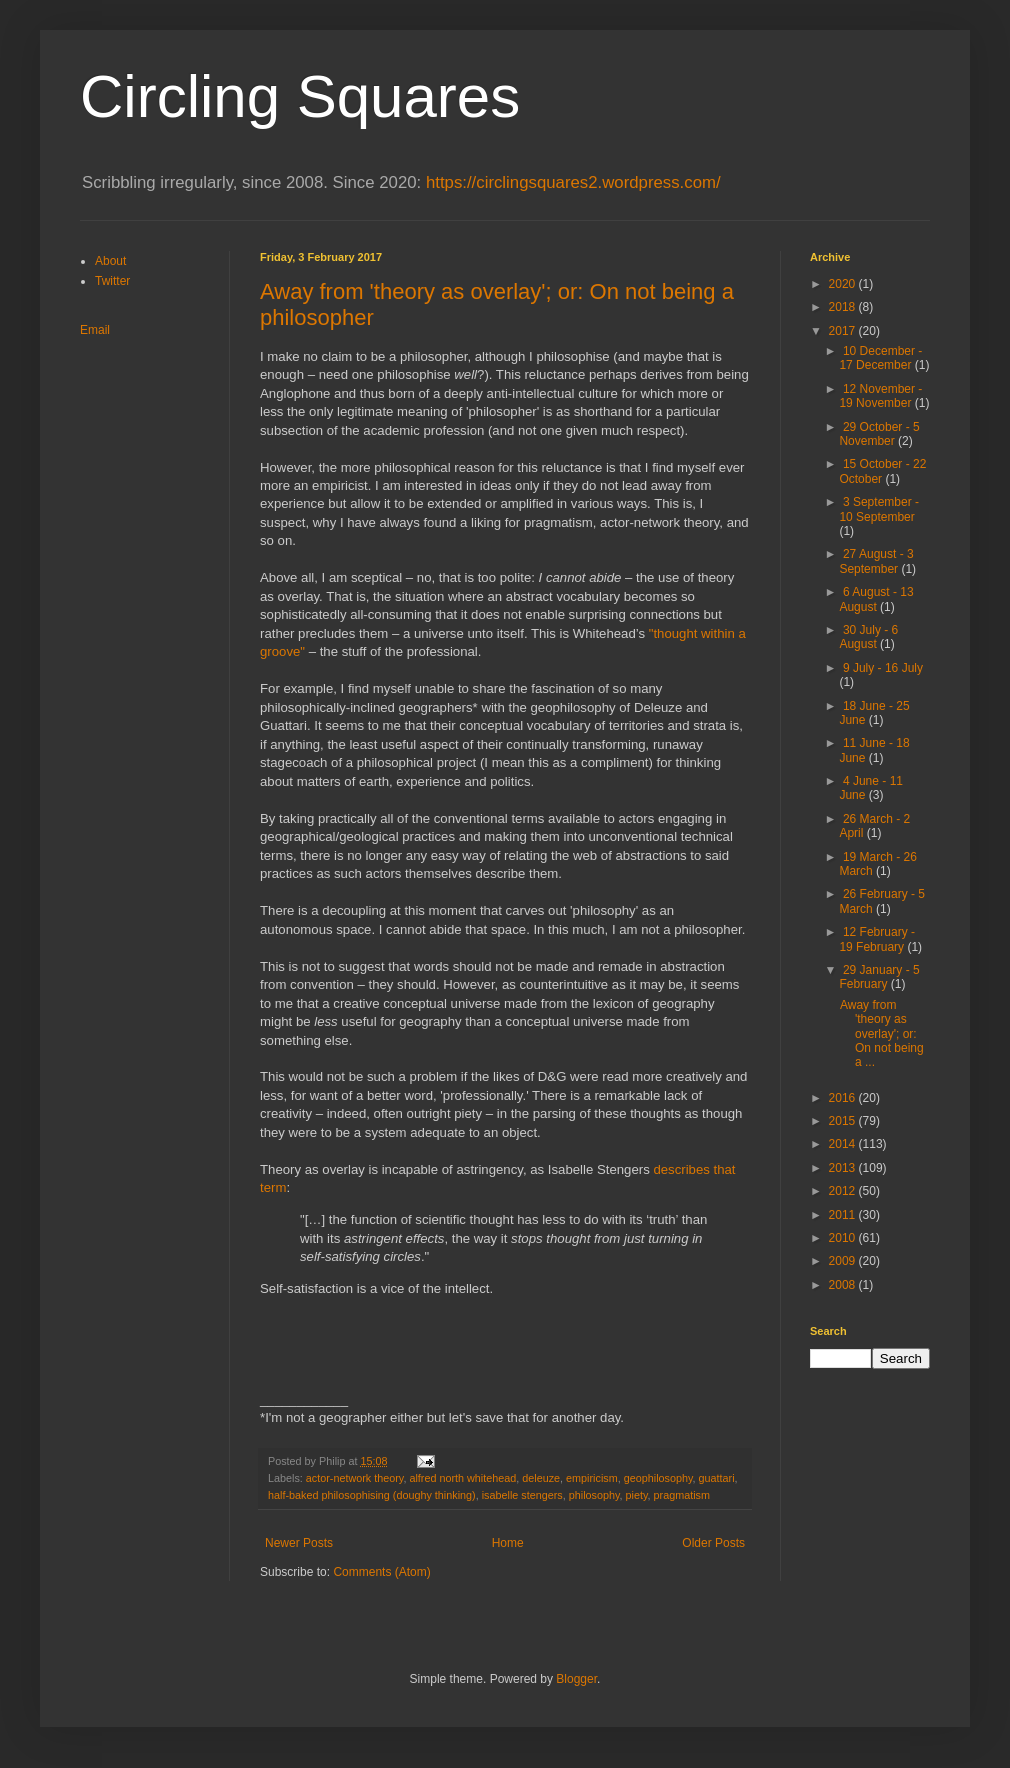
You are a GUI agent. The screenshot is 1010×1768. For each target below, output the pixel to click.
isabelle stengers (522, 1495)
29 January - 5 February (879, 977)
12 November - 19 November (880, 396)
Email (95, 330)
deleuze (541, 1478)
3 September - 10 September (879, 509)
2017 (844, 331)
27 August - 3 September (876, 561)
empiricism (592, 1478)
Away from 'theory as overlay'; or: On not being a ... (882, 1034)
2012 (844, 1191)
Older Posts (713, 1543)
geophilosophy (658, 1478)
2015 (844, 1121)
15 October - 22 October (882, 471)
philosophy (594, 1495)
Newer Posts (299, 1543)
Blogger (576, 1679)
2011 (844, 1215)
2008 (844, 1285)
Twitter (112, 281)
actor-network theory (355, 1478)
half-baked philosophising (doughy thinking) (372, 1495)
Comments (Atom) (381, 1572)
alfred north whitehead (462, 1478)
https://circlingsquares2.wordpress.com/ (573, 182)
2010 (844, 1238)
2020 (844, 284)
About (110, 261)
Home (508, 1543)
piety (637, 1495)
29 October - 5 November (879, 434)
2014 (844, 1144)
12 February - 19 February (877, 939)
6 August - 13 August (876, 599)
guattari (717, 1478)
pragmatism (682, 1495)
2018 (844, 307)
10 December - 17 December (880, 358)
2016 (844, 1098)
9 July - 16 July (883, 668)
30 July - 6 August (868, 637)
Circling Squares (300, 96)
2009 (844, 1261)
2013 (844, 1168)
